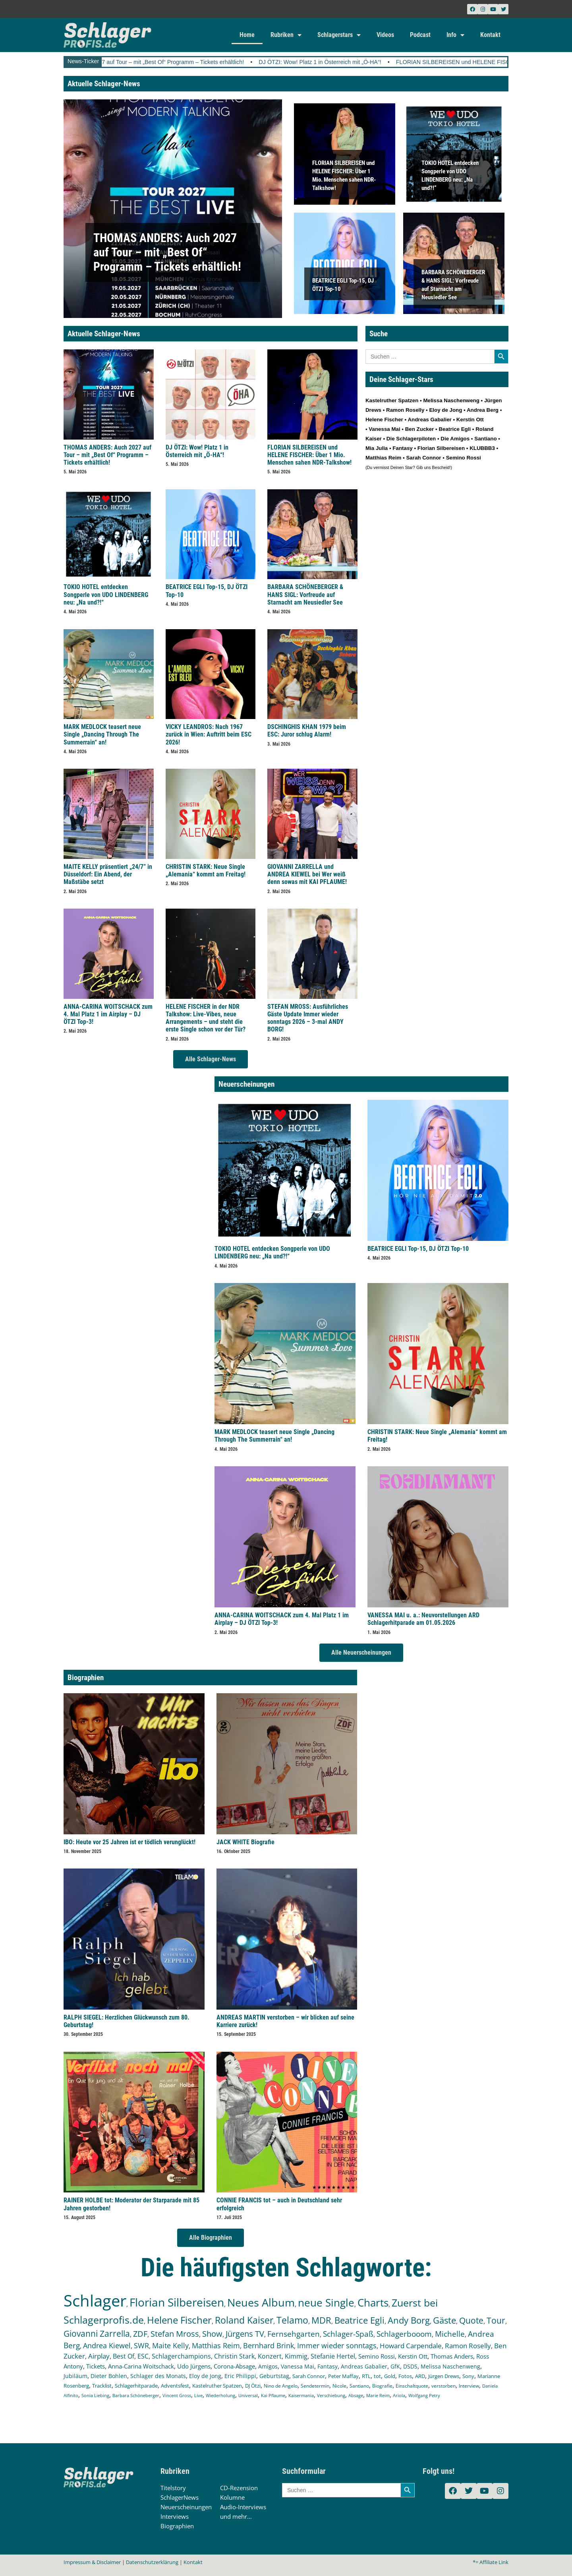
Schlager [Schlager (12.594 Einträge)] (95, 2300)
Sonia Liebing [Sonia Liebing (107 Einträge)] (95, 2395)
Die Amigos (455, 439)
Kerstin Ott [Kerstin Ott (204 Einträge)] (412, 2356)
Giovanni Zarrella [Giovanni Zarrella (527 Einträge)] (97, 2333)
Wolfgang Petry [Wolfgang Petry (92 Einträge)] (424, 2395)
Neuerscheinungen (186, 2507)
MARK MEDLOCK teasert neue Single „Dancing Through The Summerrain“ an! (102, 734)
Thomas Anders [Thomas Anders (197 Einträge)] (452, 2356)
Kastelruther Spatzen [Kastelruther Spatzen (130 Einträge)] (217, 2385)
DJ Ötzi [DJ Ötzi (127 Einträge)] (253, 2385)
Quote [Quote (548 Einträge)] (471, 2320)
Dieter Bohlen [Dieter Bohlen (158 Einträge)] (109, 2376)
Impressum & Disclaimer (92, 2562)
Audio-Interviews (243, 2507)
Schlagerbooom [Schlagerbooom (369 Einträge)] (404, 2334)
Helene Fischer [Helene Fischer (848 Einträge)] (179, 2319)
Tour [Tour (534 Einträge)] (496, 2320)
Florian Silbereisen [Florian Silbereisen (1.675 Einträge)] (176, 2302)
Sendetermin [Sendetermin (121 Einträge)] (315, 2385)
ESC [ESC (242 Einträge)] (143, 2356)
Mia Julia (376, 448)
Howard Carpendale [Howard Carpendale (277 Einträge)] (411, 2345)
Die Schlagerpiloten (411, 439)
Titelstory (173, 2488)
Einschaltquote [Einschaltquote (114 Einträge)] (412, 2385)
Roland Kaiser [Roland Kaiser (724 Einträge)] (244, 2320)
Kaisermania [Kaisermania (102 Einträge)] (301, 2395)
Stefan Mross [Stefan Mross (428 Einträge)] (175, 2333)
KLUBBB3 (482, 448)
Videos (385, 35)
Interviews (174, 2516)
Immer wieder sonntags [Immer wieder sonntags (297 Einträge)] (337, 2345)
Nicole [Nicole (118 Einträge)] (339, 2385)
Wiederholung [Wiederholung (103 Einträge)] (220, 2395)
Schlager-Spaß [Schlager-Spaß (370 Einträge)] (348, 2334)
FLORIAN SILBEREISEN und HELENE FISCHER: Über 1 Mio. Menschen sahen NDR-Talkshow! (309, 455)
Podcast (420, 35)
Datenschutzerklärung (152, 2562)
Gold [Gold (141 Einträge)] (389, 2376)
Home (247, 35)
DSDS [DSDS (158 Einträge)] (410, 2366)
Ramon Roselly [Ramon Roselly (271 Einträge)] (468, 2345)
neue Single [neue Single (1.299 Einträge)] (326, 2302)
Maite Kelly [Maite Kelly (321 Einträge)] (170, 2345)
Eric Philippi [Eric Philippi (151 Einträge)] (240, 2376)
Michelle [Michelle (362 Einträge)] (450, 2334)
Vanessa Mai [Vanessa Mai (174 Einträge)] (297, 2366)
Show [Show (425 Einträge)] (212, 2333)
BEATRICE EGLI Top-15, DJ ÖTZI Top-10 (418, 1248)
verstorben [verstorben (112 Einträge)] (443, 2385)
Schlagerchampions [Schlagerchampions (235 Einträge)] (181, 2356)
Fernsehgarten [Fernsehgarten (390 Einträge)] (293, 2333)
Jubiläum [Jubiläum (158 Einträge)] (75, 2376)
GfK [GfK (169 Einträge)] (395, 2366)
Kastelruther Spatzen (391, 400)
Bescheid (441, 467)
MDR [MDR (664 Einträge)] (321, 2320)
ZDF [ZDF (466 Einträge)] (140, 2333)
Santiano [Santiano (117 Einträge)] (359, 2385)
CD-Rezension (239, 2488)
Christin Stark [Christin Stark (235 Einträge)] (234, 2356)
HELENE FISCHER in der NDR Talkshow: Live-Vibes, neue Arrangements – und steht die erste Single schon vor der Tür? (205, 1018)
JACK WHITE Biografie (245, 1842)
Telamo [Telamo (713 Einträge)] (292, 2320)
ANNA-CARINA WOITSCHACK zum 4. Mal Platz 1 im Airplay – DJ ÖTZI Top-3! (108, 1014)
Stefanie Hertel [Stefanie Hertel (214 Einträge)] (333, 2356)
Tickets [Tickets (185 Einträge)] (95, 2366)
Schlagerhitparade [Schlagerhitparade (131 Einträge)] (136, 2385)
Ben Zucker (419, 429)
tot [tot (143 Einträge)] (377, 2376)
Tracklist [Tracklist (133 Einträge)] (102, 2385)
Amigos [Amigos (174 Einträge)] (268, 2366)
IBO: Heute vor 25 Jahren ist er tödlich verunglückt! (129, 1842)
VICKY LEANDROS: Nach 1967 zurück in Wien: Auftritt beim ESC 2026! (208, 734)
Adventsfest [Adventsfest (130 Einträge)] (175, 2385)
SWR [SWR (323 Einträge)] (141, 2345)
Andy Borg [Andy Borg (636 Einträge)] (409, 2320)
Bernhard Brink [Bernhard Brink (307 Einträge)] (268, 2345)
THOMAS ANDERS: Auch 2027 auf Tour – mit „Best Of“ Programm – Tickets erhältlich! (176, 62)
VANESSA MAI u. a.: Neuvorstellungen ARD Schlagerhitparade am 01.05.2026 (423, 1618)
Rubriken (286, 35)
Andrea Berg (483, 410)
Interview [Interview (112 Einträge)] (469, 2385)
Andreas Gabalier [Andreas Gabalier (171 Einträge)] (364, 2366)
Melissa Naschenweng (451, 400)
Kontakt (490, 35)
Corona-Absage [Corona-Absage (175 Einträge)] (234, 2366)
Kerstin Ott (470, 420)
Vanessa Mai (384, 429)
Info (455, 35)
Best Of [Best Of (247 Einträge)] (123, 2356)
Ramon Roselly (405, 410)
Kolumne (232, 2497)
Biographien (177, 2526)
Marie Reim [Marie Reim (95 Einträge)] (378, 2395)
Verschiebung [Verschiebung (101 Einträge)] (331, 2395)
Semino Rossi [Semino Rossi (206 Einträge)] (376, 2356)
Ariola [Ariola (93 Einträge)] (399, 2395)
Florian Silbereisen (441, 448)
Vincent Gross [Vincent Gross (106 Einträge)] (176, 2395)
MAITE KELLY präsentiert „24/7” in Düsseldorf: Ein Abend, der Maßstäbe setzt (108, 874)
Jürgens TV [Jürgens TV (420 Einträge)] (245, 2333)
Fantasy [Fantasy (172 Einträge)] (327, 2366)
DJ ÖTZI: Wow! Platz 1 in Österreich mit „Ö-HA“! (362, 62)
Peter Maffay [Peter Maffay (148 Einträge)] (343, 2376)
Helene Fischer (384, 420)
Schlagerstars (339, 35)
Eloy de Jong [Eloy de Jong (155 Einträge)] (205, 2376)
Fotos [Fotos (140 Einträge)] (405, 2376)
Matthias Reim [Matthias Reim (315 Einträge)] (216, 2345)
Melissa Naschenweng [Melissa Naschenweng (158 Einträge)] (450, 2366)
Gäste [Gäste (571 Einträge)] (444, 2320)
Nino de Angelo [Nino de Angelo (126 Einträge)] (281, 2385)
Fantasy (402, 448)
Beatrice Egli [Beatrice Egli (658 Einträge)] (359, 2320)
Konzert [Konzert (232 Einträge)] (270, 2356)
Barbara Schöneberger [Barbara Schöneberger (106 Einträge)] (135, 2395)
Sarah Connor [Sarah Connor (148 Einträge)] (308, 2376)
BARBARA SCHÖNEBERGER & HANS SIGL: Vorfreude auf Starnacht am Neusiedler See (305, 594)
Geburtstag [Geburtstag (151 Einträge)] (274, 2376)
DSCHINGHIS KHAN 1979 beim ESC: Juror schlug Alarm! (306, 730)
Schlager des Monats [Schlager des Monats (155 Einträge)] (158, 2376)
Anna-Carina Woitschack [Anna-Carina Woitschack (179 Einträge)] (141, 2366)
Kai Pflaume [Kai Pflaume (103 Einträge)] (273, 2395)
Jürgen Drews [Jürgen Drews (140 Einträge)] (443, 2376)
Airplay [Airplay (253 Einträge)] (99, 2356)
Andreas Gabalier (429, 420)
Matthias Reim (383, 458)
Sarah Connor (423, 458)
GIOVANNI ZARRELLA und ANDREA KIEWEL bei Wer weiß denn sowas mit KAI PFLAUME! (307, 874)
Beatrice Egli (455, 429)
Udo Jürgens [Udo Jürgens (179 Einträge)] (194, 2366)
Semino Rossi (463, 458)
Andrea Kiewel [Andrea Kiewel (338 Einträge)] (107, 2345)
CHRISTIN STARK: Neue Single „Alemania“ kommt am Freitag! (205, 870)
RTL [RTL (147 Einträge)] (366, 2376)
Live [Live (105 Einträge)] (198, 2395)
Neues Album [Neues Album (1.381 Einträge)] (261, 2302)
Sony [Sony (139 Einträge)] (468, 2376)
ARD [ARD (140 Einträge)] (420, 2376)
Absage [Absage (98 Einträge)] (355, 2395)
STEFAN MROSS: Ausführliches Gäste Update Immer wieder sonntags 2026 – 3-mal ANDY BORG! (307, 1018)
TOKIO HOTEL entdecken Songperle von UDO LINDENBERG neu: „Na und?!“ (106, 594)
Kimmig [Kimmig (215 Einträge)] (296, 2356)
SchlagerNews (179, 2497)
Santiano (485, 439)
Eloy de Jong (445, 410)
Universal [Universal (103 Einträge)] (248, 2395)
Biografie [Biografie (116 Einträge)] (382, 2385)
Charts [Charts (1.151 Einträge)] (373, 2303)
